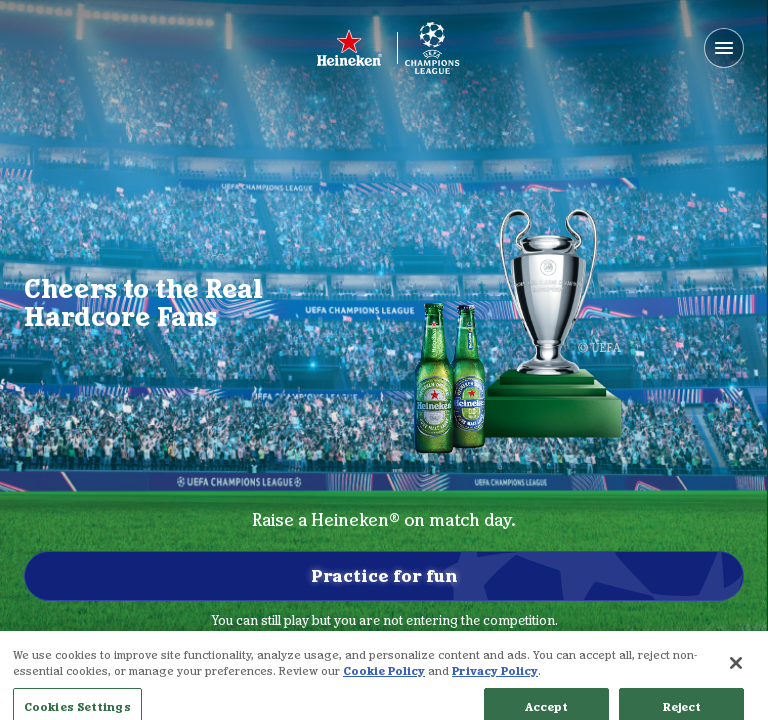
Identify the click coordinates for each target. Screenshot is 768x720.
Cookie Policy (384, 681)
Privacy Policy (495, 681)
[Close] (736, 674)
